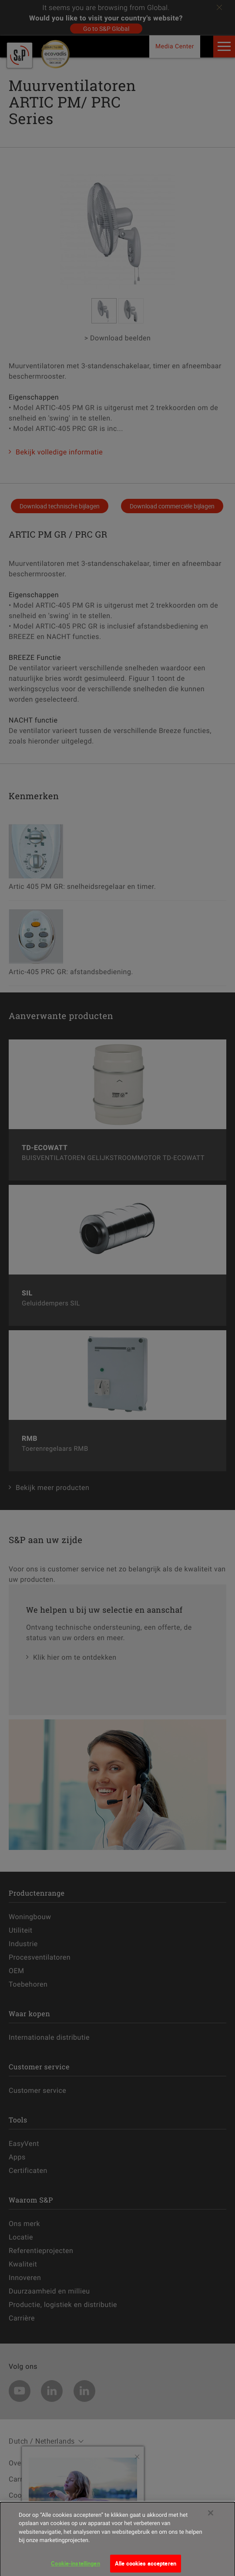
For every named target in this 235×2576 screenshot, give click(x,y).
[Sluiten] (210, 2519)
